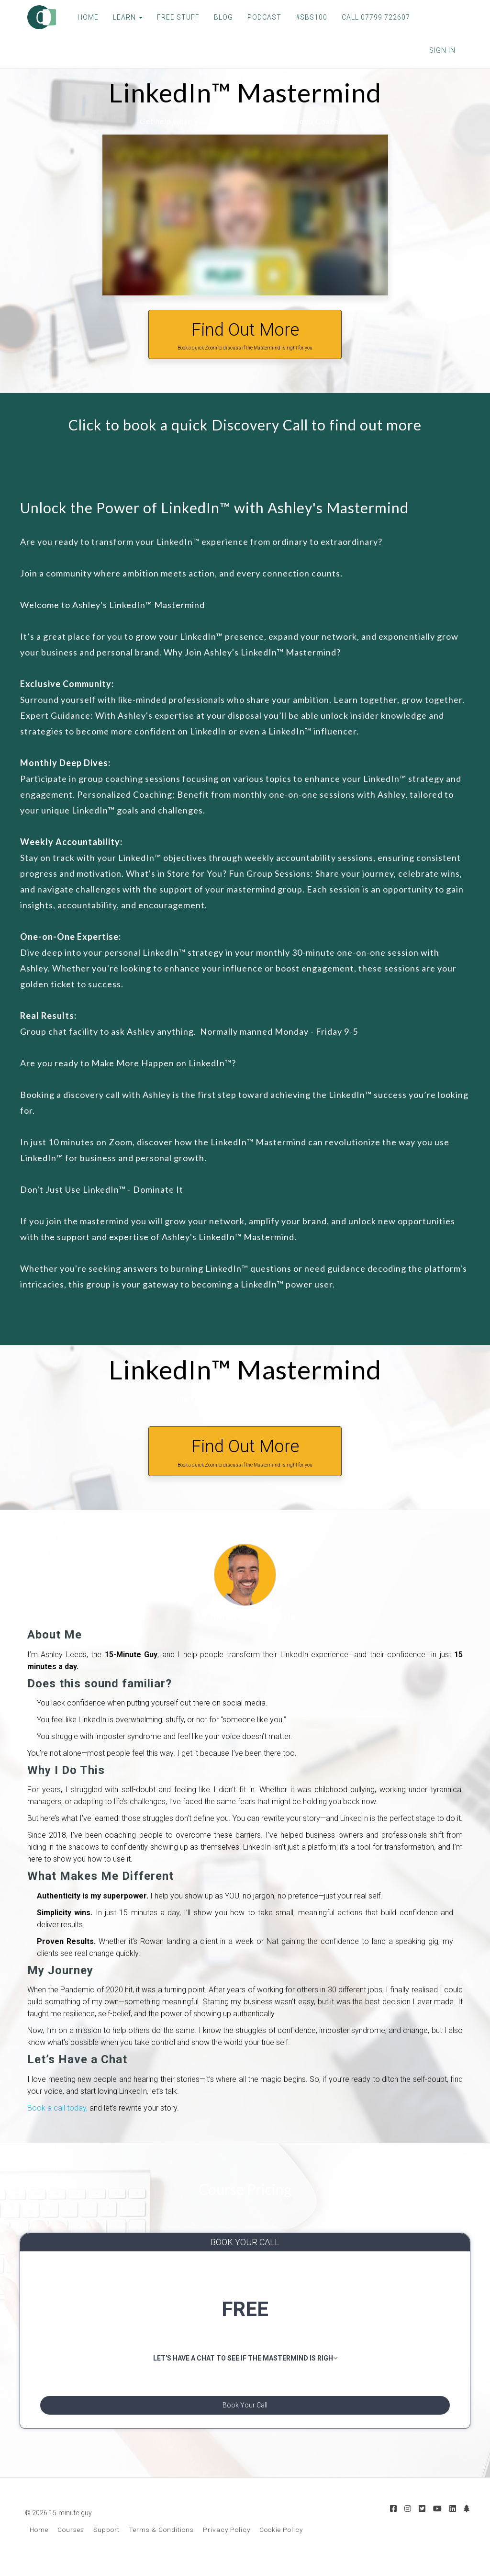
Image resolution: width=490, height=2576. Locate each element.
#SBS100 (304, 17)
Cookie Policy (281, 2541)
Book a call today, (57, 2108)
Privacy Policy (226, 2541)
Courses (70, 2541)
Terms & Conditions (161, 2541)
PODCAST (257, 17)
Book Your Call (245, 2410)
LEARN (120, 17)
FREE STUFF (171, 17)
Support (106, 2541)
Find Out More (245, 336)
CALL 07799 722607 (368, 17)
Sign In (442, 50)
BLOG (216, 17)
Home (39, 2541)
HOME (80, 17)
